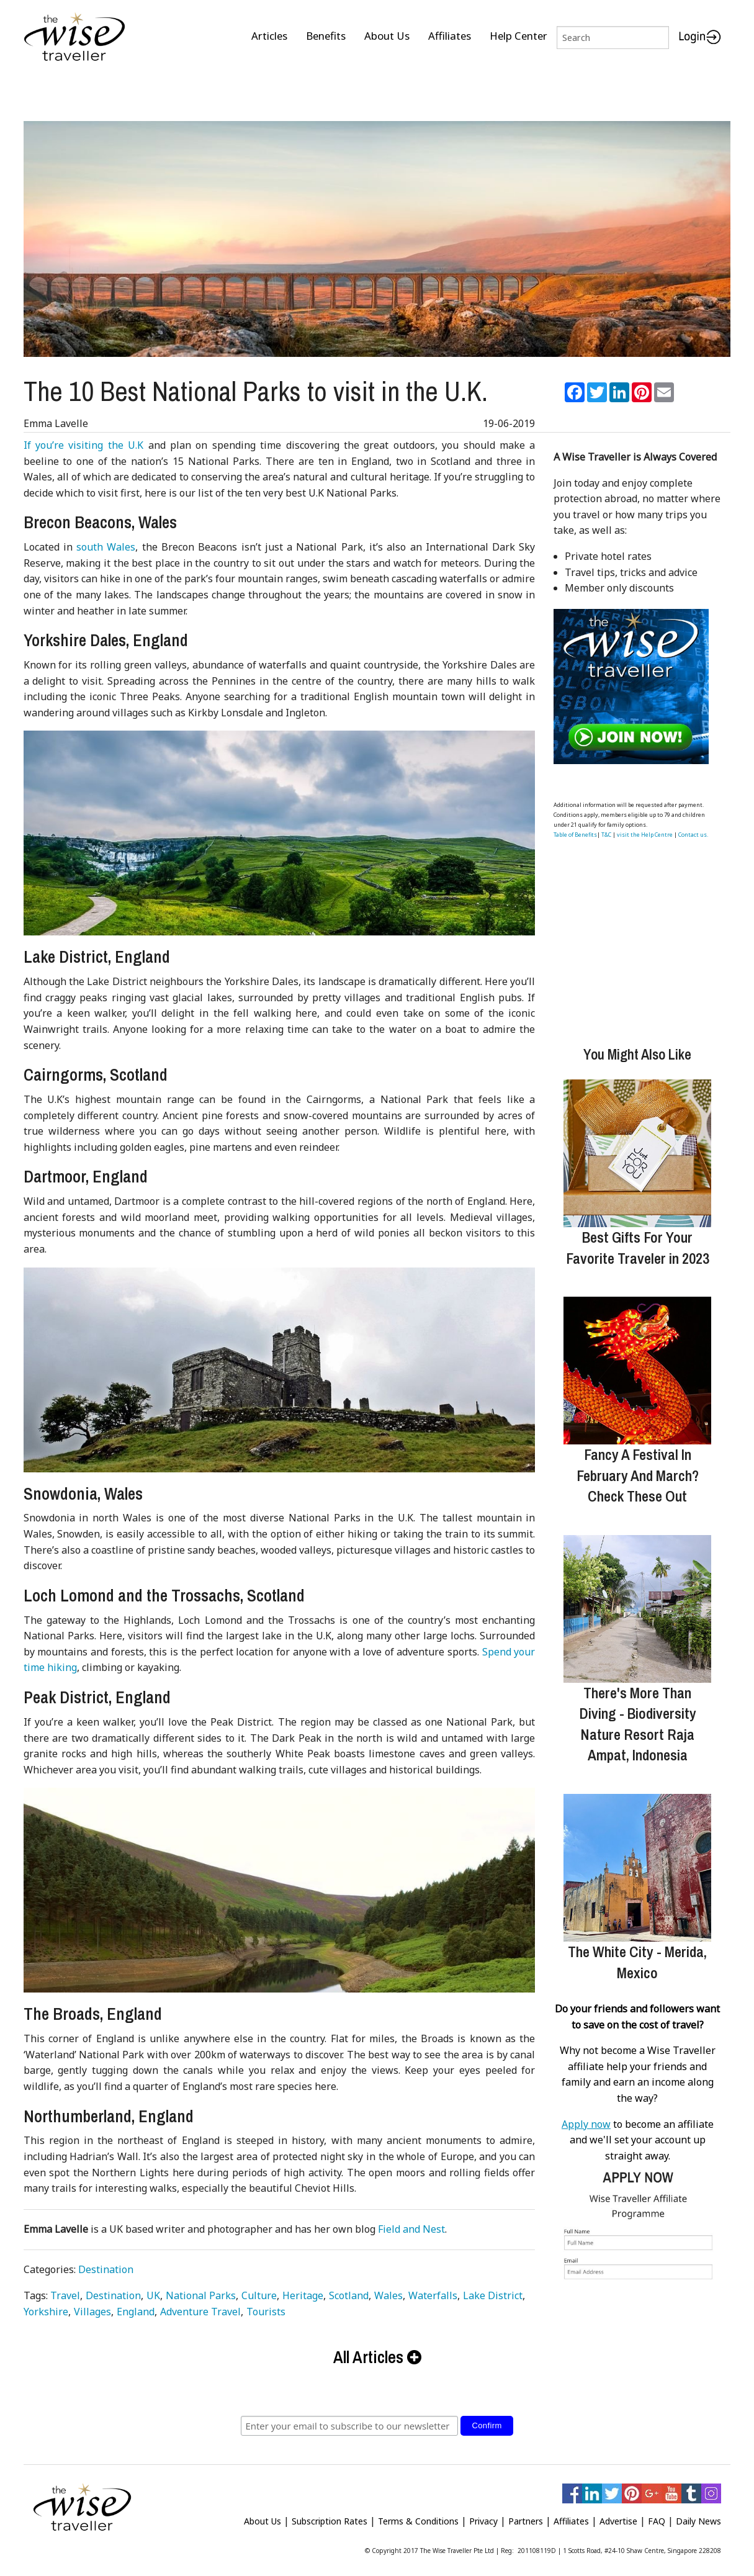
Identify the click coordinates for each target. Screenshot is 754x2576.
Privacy (483, 2516)
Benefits (326, 36)
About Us (387, 36)
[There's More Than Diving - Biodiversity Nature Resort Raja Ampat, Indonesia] (637, 1604)
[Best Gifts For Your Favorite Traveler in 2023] (637, 1148)
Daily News (698, 2516)
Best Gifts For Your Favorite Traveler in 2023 (637, 1242)
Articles (269, 36)
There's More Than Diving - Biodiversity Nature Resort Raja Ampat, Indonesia (637, 1719)
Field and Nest (411, 2224)
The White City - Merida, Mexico (637, 1957)
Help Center (518, 36)
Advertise (618, 2516)
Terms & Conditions (418, 2516)
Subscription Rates (329, 2516)
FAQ (656, 2516)
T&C (606, 830)
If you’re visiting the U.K (84, 440)
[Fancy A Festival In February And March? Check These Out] (637, 1365)
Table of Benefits (575, 830)
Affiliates (449, 36)
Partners (525, 2516)
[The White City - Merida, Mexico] (637, 1863)
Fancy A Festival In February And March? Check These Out (638, 1470)
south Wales (105, 542)
